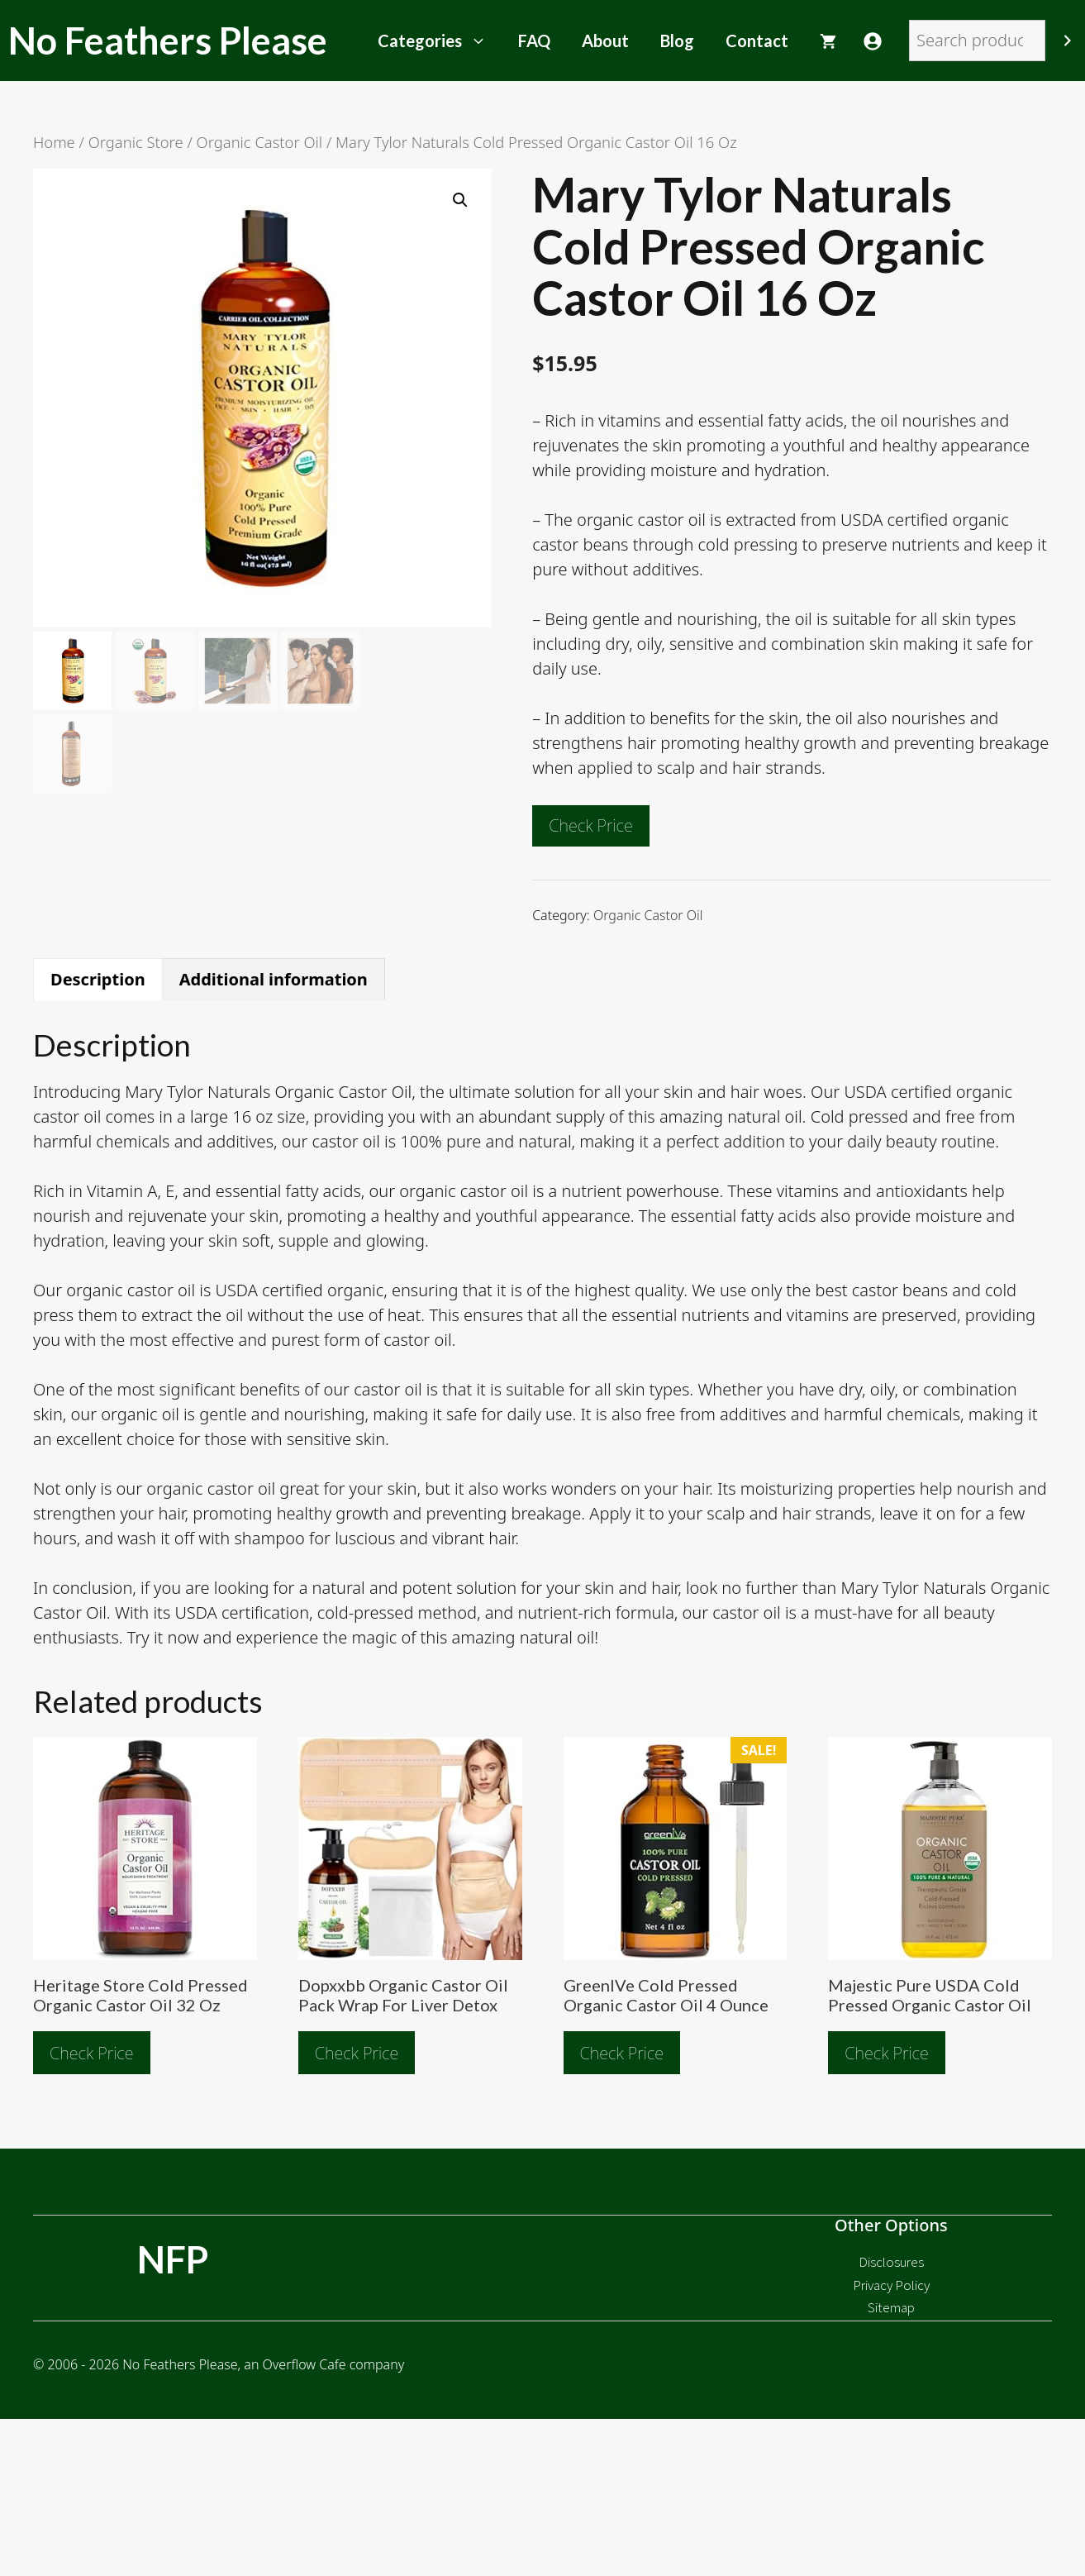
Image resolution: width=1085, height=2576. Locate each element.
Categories (440, 40)
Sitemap (891, 2307)
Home (54, 141)
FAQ (534, 40)
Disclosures (891, 2262)
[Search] (1067, 40)
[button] (460, 200)
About (605, 40)
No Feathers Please (167, 40)
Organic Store (135, 141)
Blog (677, 40)
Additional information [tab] (273, 979)
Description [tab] (97, 979)
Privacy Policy (891, 2285)
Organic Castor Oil (259, 141)
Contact (757, 40)
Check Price (591, 825)
